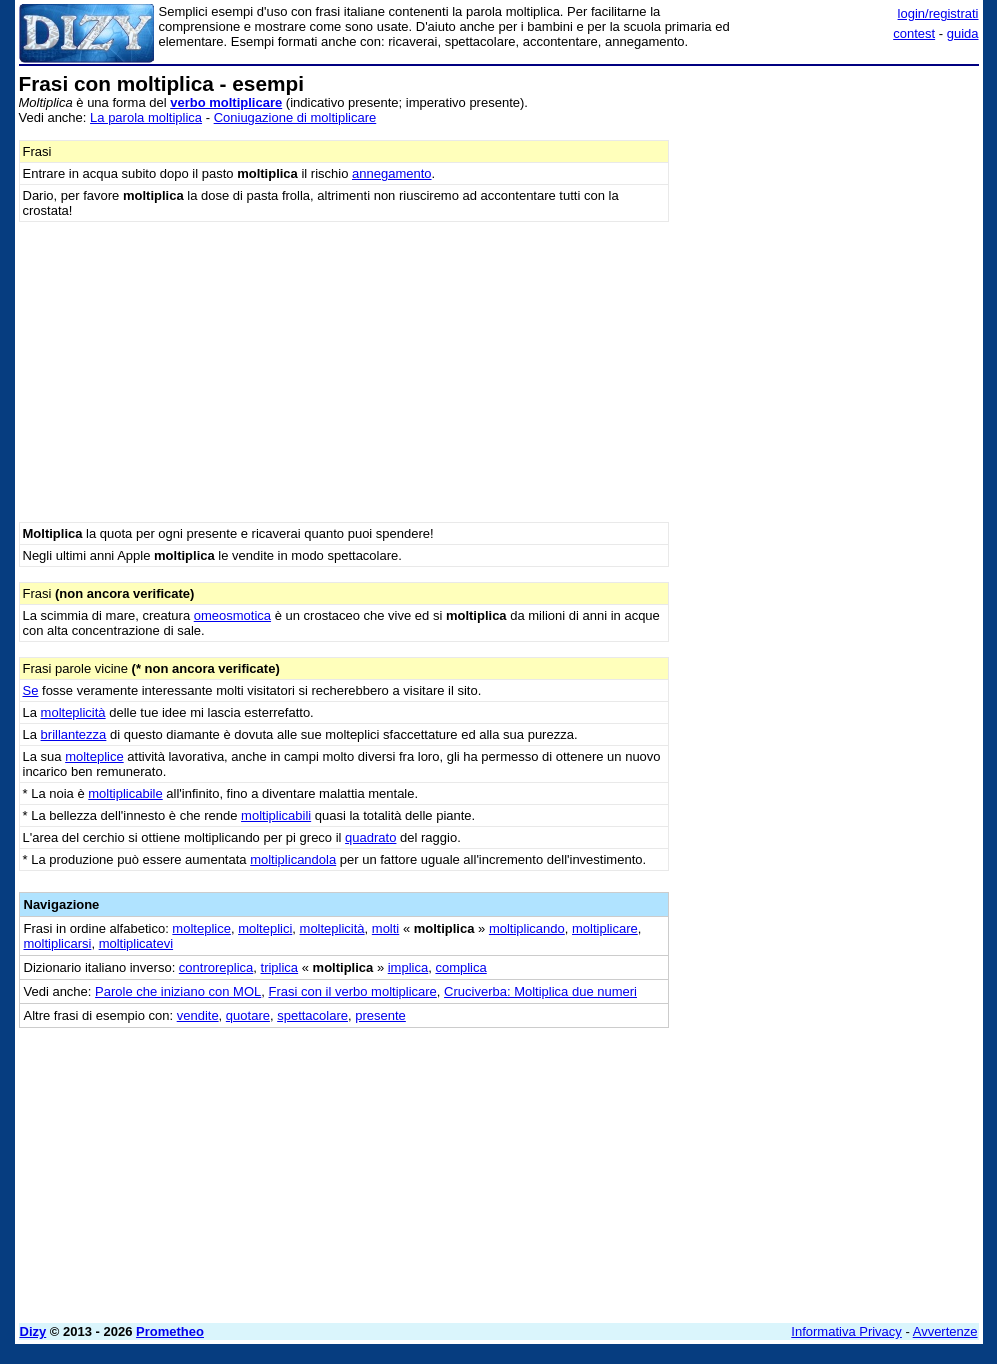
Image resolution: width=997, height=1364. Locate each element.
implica (408, 967)
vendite (198, 1015)
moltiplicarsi (58, 943)
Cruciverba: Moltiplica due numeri (540, 991)
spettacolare (312, 1015)
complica (460, 967)
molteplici (265, 928)
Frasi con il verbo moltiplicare (353, 991)
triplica (280, 967)
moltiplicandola (293, 859)
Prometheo (170, 1331)
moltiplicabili (276, 815)
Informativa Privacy (846, 1331)
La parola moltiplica (146, 117)
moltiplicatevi (136, 943)
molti (385, 928)
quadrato (370, 837)
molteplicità (73, 712)
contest (914, 33)
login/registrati (938, 13)
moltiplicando (527, 928)
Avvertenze (945, 1331)
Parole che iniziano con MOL (178, 991)
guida (963, 33)
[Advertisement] (829, 198)
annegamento (392, 173)
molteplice (94, 756)
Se (31, 690)
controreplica (216, 967)
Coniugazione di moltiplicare (295, 117)
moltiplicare (605, 928)
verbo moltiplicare (226, 102)
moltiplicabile (125, 793)
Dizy (33, 1331)
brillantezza (74, 734)
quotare (248, 1015)
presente (380, 1015)
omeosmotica (232, 615)
